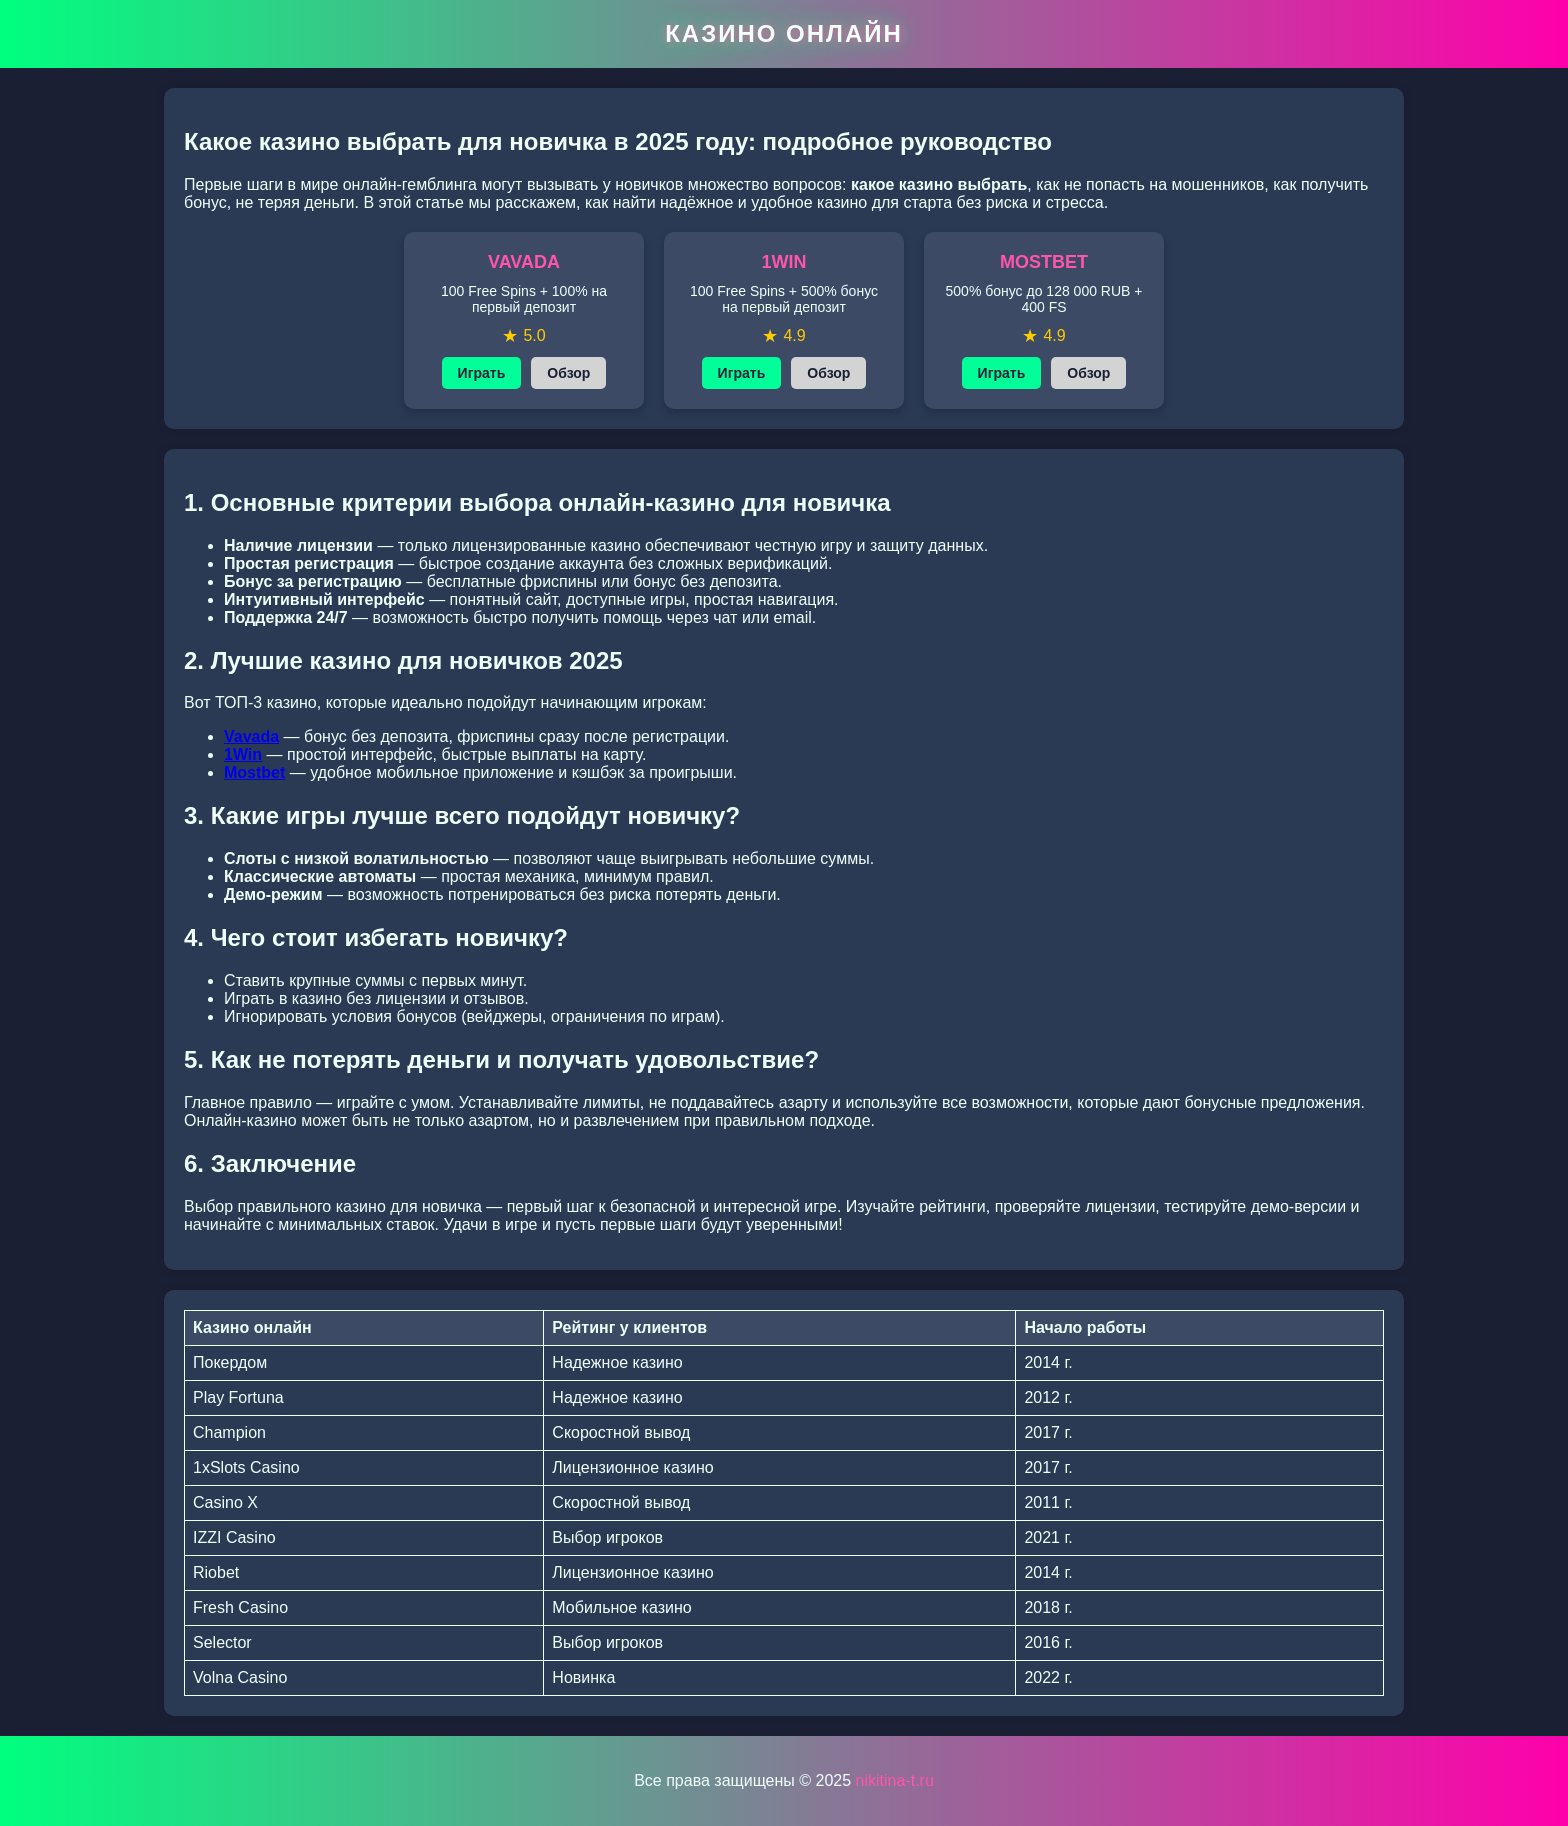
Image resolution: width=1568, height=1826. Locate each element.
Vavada (251, 736)
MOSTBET (1044, 262)
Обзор (568, 373)
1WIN (784, 262)
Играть (482, 373)
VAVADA (524, 262)
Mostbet (254, 772)
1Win (243, 754)
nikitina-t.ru (895, 1780)
